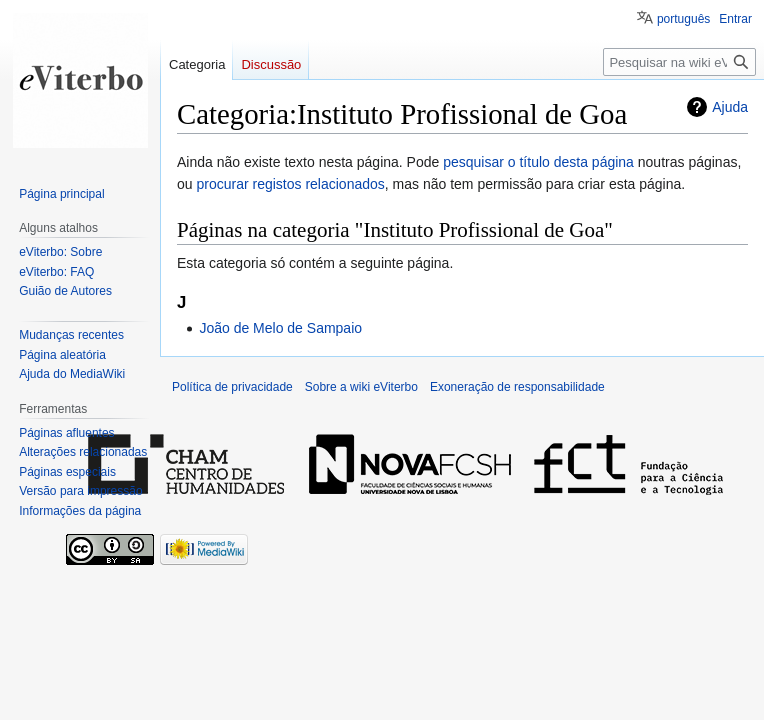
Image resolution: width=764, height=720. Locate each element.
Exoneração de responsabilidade (517, 387)
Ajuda (730, 107)
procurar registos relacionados (290, 184)
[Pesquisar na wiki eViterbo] (679, 62)
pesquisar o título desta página (538, 162)
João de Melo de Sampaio (280, 328)
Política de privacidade (232, 387)
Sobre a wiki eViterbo (361, 387)
